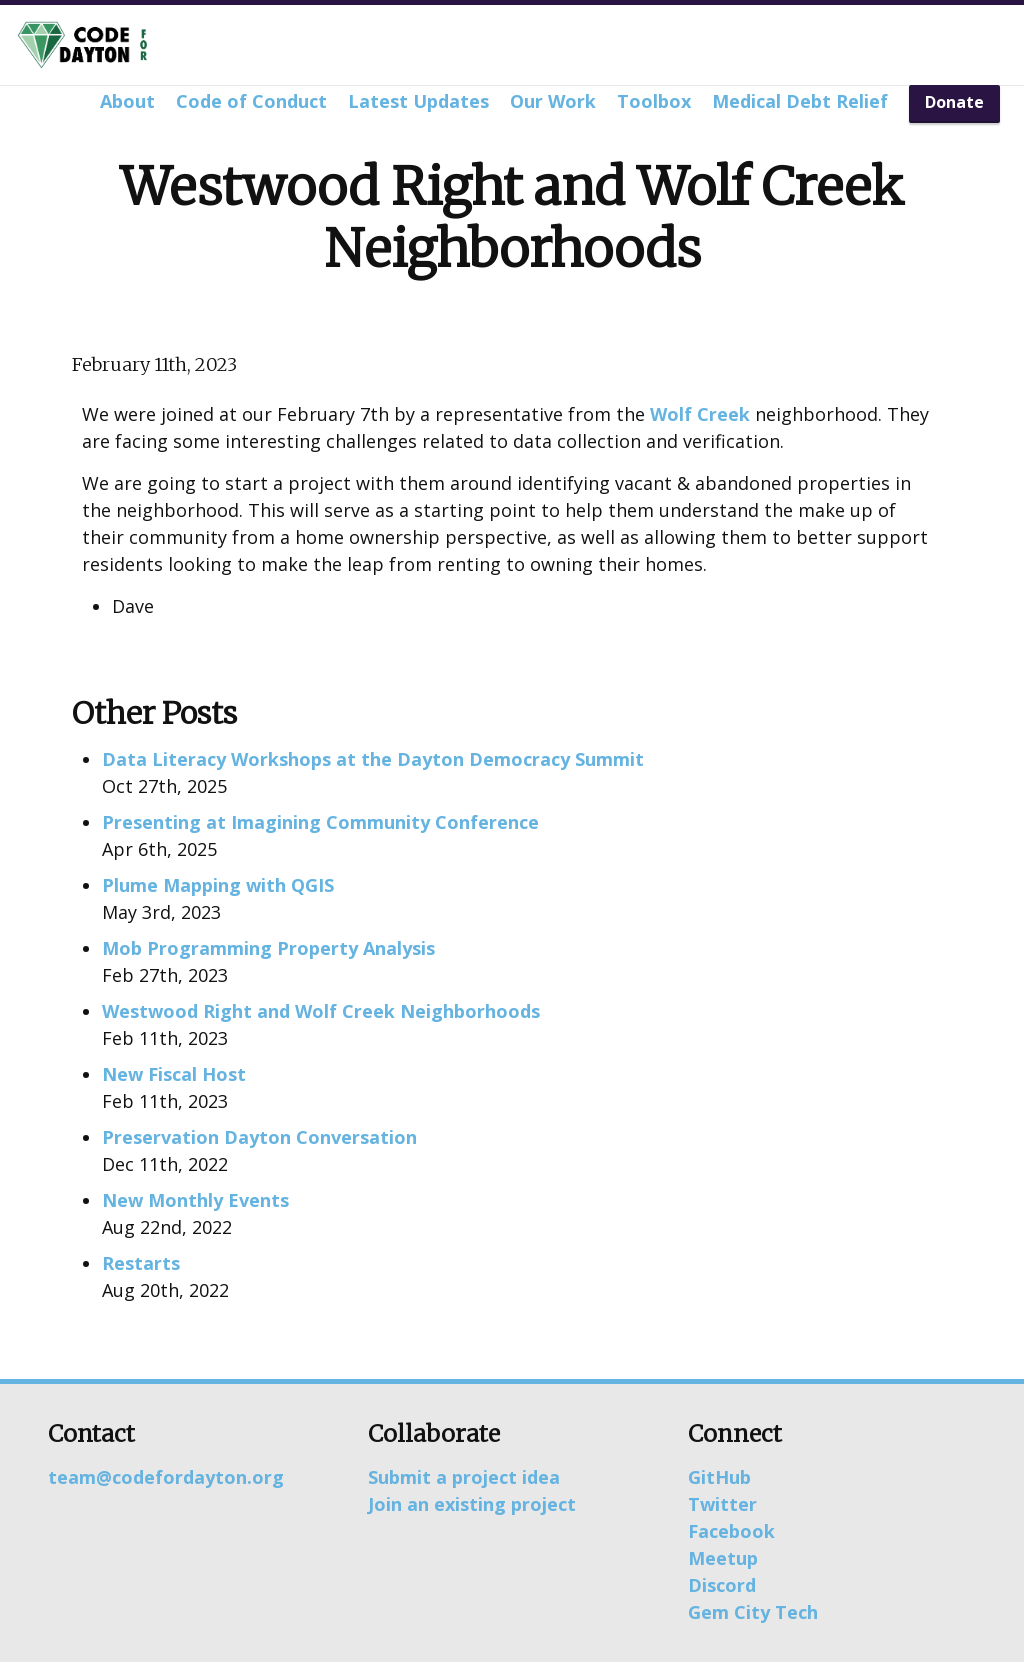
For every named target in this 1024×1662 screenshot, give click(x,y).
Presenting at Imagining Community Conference (320, 822)
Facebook (731, 1531)
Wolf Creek (700, 414)
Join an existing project (472, 1504)
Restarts (141, 1263)
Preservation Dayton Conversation (259, 1137)
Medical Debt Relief (800, 101)
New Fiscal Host (174, 1074)
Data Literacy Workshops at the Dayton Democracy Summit (373, 759)
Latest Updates (418, 101)
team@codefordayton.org (166, 1477)
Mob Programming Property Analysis (268, 948)
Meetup (723, 1558)
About (127, 101)
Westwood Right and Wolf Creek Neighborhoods (321, 1011)
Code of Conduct (251, 101)
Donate (954, 102)
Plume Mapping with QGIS (218, 885)
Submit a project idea (464, 1477)
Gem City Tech (753, 1612)
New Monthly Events (195, 1200)
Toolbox (654, 101)
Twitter (722, 1504)
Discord (722, 1585)
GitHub (719, 1477)
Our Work (553, 101)
